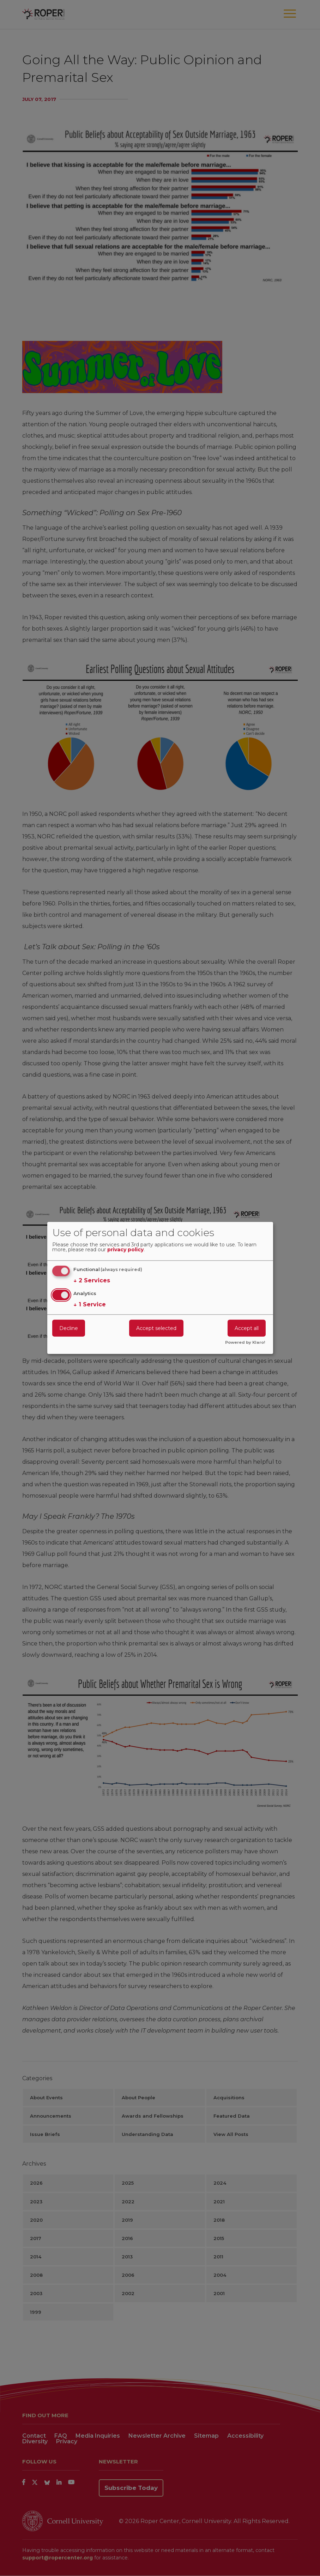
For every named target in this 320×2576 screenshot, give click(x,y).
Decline (68, 1328)
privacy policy (125, 1250)
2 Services (91, 1280)
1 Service (89, 1304)
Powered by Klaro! (245, 1343)
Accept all (247, 1328)
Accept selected (156, 1328)
